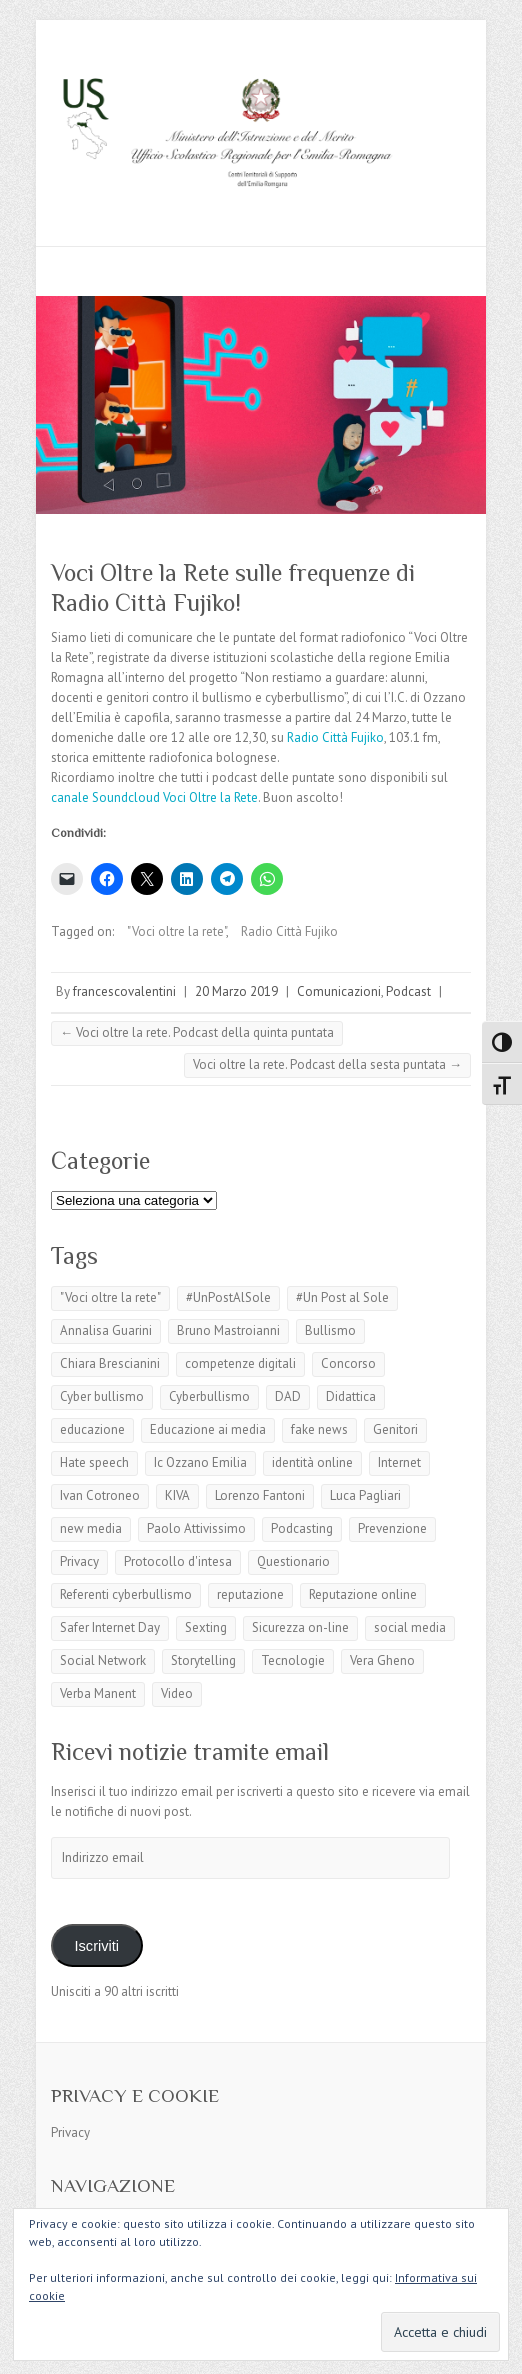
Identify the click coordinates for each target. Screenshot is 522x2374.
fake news (319, 1429)
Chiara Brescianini (110, 1363)
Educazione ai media (208, 1429)
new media (91, 1528)
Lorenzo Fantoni (260, 1495)
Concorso (348, 1363)
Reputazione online (363, 1594)
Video (177, 1693)
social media (410, 1627)
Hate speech (94, 1462)
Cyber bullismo (102, 1396)
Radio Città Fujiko (335, 737)
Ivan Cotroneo (100, 1495)
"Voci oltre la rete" (176, 931)
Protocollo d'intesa (178, 1561)
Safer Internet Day (110, 1627)
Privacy (79, 1561)
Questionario (293, 1561)
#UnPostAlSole (228, 1297)
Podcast (408, 991)
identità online (312, 1462)
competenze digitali (240, 1363)
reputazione (250, 1594)
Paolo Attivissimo (196, 1528)
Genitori (395, 1429)
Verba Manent (98, 1693)
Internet (399, 1462)
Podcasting (302, 1528)
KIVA (177, 1495)
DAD (288, 1396)
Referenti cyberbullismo (126, 1594)
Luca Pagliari (365, 1495)
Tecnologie (293, 1660)
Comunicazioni (339, 991)
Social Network (103, 1660)
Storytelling (203, 1660)
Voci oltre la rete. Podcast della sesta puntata (327, 1064)
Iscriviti (96, 1946)
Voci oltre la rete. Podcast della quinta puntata (197, 1032)
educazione (92, 1429)
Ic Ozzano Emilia (200, 1462)
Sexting (206, 1627)
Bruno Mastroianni (228, 1330)
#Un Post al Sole (342, 1297)
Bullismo (330, 1330)
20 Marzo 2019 (236, 991)
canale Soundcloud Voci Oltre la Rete (154, 797)
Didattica (351, 1396)
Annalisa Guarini (106, 1330)
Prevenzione (392, 1528)
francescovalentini (124, 991)
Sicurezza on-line (300, 1627)
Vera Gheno (382, 1660)
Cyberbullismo (209, 1396)
